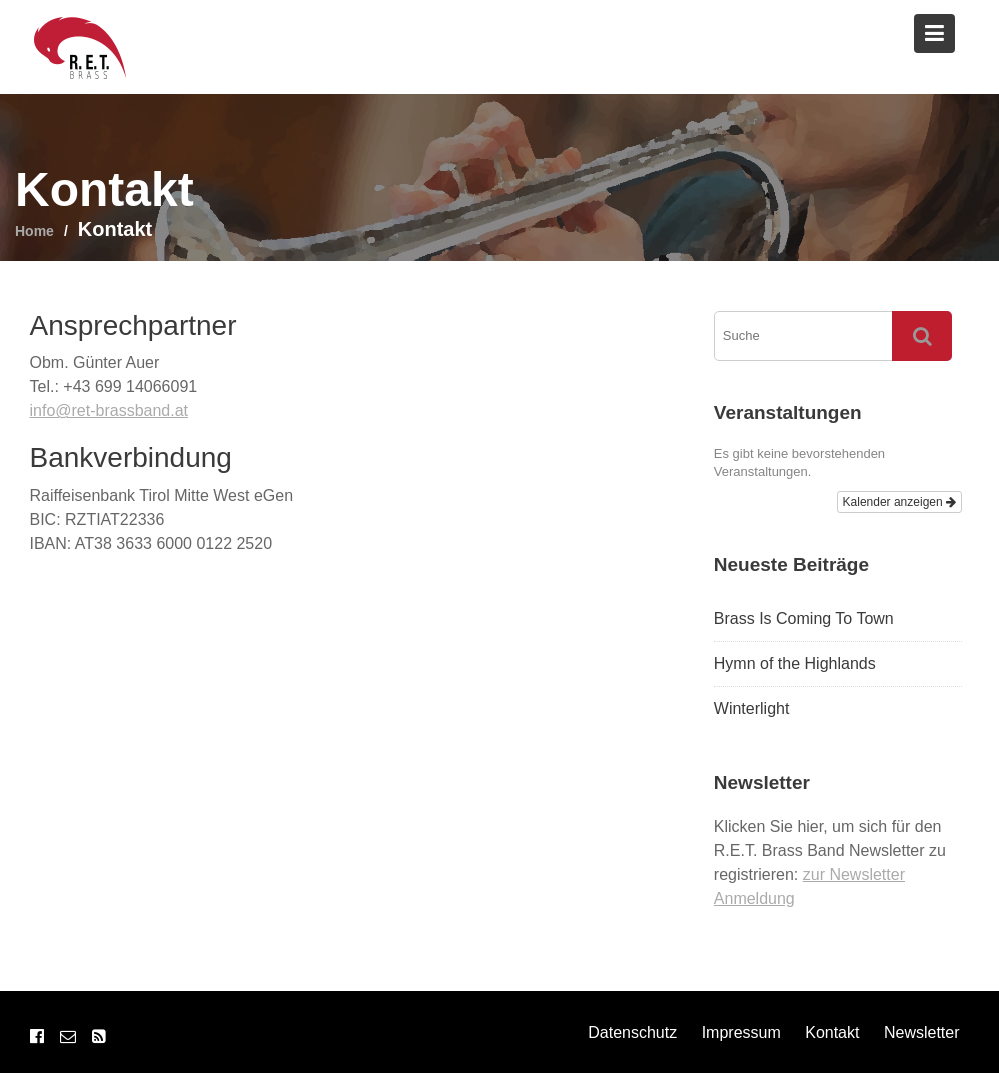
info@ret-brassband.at (109, 410)
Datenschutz (632, 1032)
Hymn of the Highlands (795, 663)
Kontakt (832, 1032)
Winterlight (752, 708)
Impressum (741, 1032)
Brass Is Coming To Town (804, 618)
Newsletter (922, 1032)
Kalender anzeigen (899, 502)
